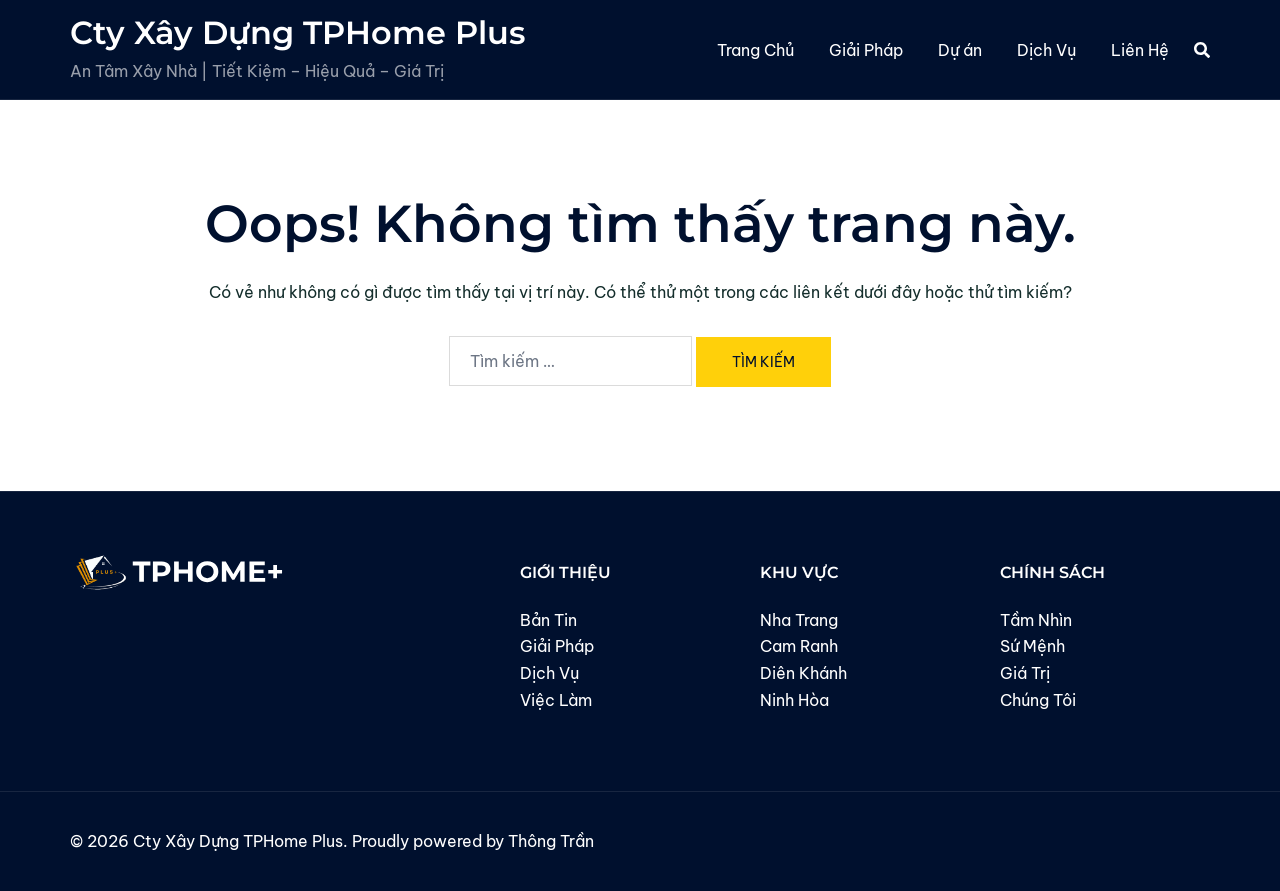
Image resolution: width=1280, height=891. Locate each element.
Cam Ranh (799, 646)
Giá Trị (1025, 673)
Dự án (960, 50)
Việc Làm (556, 700)
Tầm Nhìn (1036, 620)
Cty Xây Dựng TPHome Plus (297, 32)
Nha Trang (799, 620)
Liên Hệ (1140, 50)
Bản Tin (548, 620)
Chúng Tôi (1038, 700)
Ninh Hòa (794, 700)
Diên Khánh (803, 673)
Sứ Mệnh (1032, 646)
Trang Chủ (755, 50)
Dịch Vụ (1046, 50)
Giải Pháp (866, 50)
